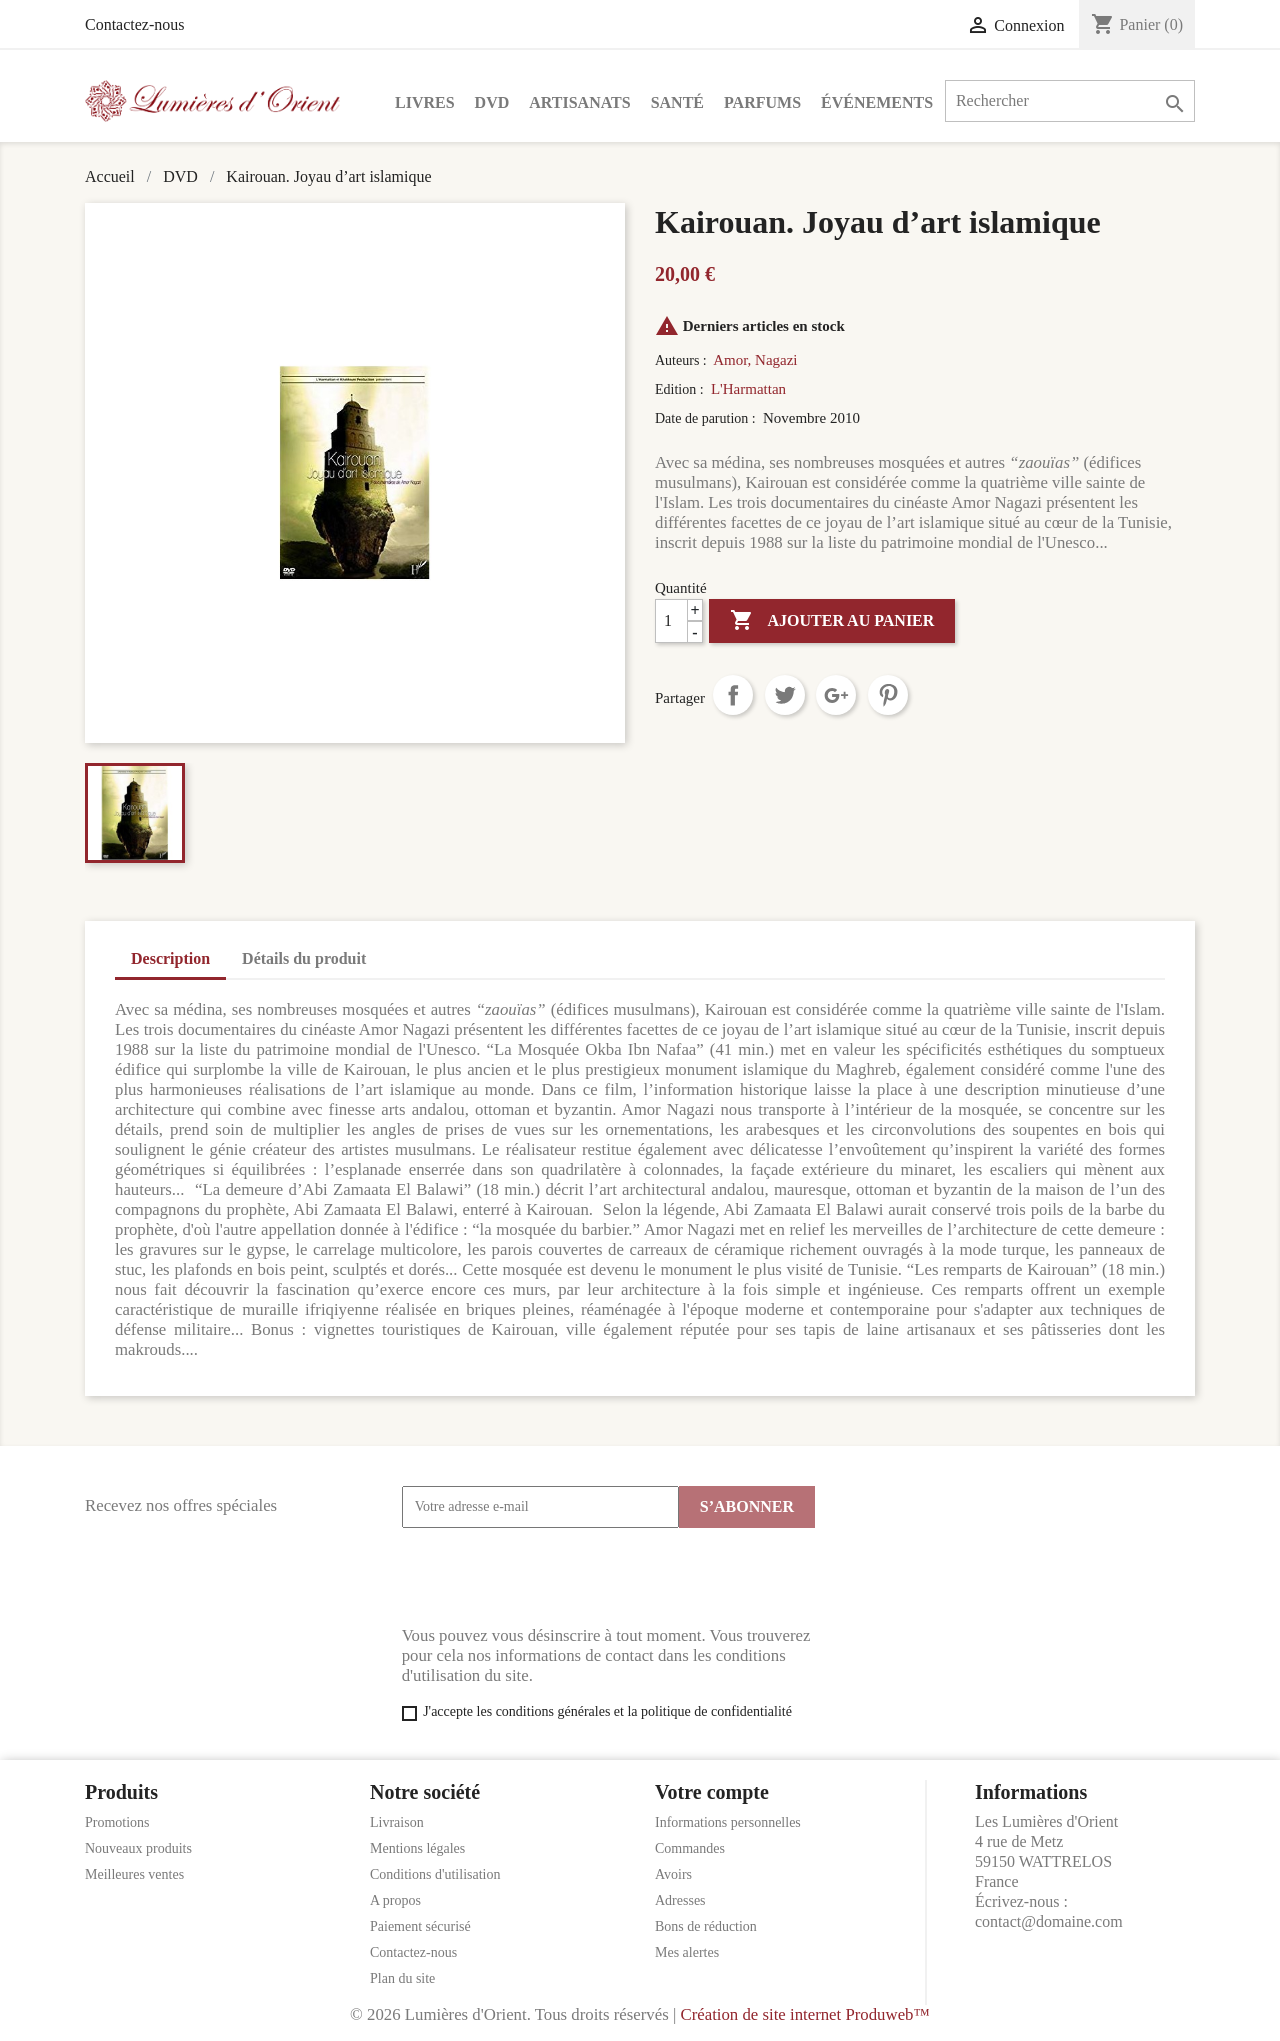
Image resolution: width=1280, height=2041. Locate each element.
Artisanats (579, 102)
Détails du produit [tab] (304, 958)
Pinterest (888, 695)
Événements (877, 102)
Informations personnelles (728, 1822)
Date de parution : (707, 418)
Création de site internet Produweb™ (804, 2014)
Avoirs (673, 1874)
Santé (677, 102)
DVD (492, 102)
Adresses (680, 1900)
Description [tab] (170, 958)
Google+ (836, 695)
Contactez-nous (135, 24)
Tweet (785, 695)
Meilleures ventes (134, 1874)
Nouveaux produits (138, 1848)
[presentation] (554, 1577)
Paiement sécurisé (420, 1926)
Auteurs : (682, 360)
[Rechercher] (1070, 101)
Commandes (690, 1848)
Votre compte (712, 1792)
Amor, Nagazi (755, 360)
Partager (733, 695)
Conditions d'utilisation (435, 1874)
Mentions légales (417, 1848)
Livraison (397, 1822)
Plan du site (402, 1978)
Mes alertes (687, 1952)
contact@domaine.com (1049, 1921)
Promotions (117, 1822)
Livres (425, 102)
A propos (395, 1900)
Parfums (762, 102)
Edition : (681, 389)
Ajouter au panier (832, 621)
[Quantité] (679, 621)
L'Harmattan (748, 389)
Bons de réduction (706, 1926)
